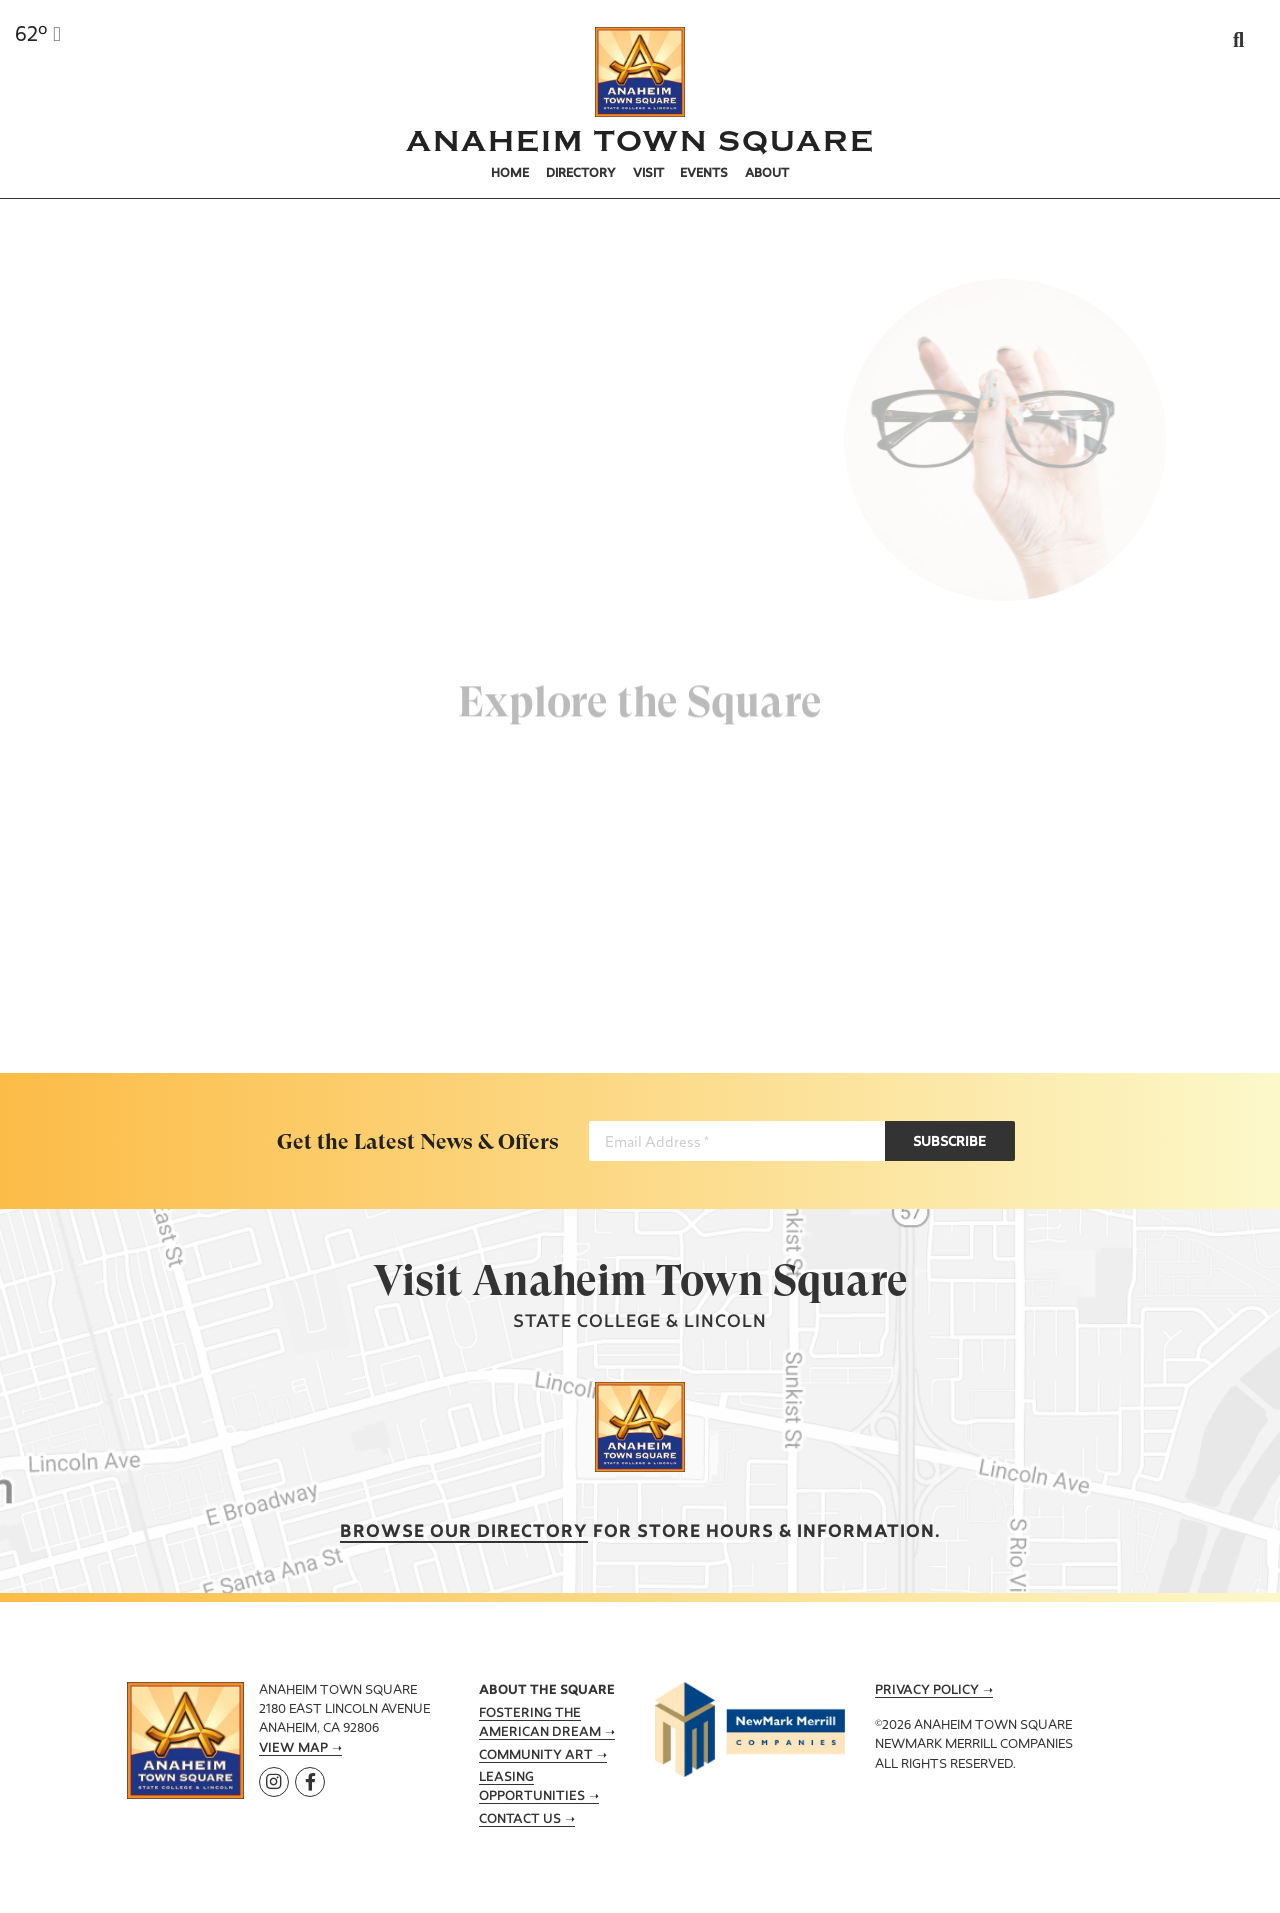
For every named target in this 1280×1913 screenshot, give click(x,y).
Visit (648, 174)
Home (510, 174)
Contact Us (520, 1820)
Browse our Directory (464, 1532)
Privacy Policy (927, 1691)
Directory (581, 174)
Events (704, 174)
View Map (293, 1749)
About (767, 174)
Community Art (536, 1756)
